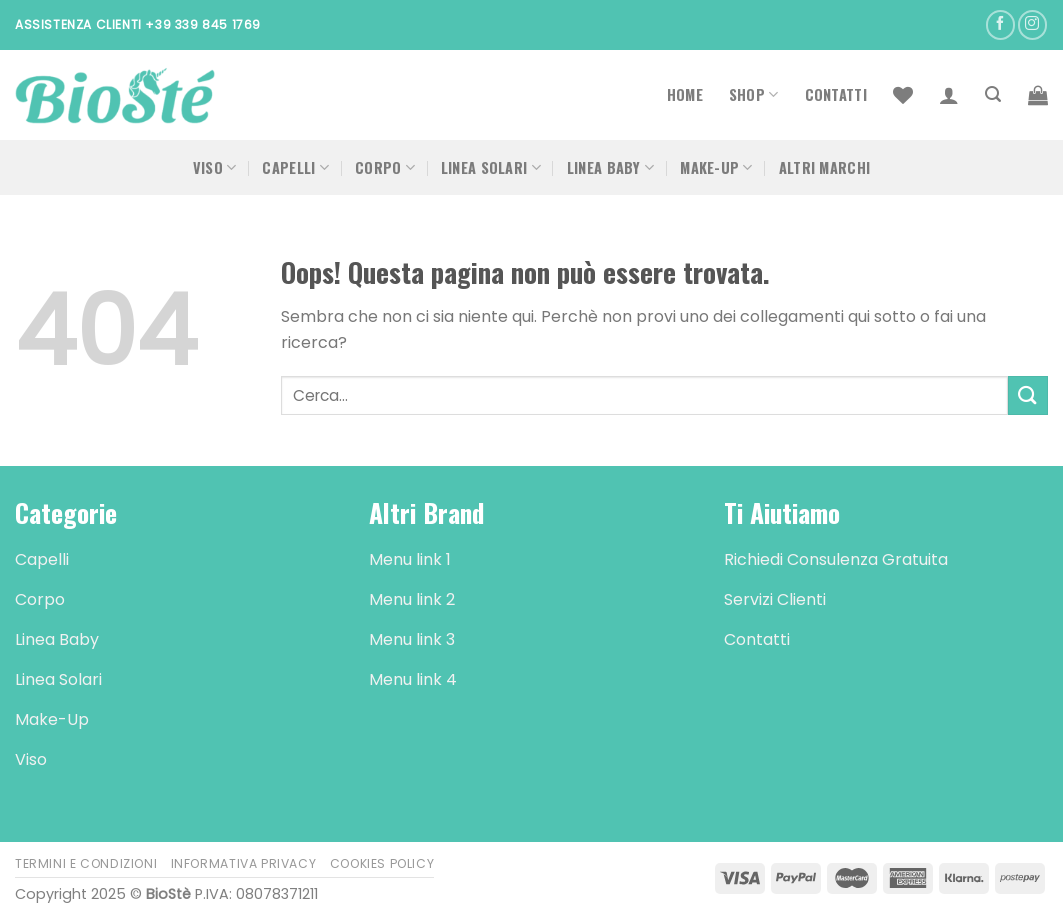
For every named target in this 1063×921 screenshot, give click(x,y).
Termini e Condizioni (86, 863)
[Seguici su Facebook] (1000, 24)
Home (685, 94)
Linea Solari (491, 167)
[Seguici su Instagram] (1032, 24)
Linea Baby (610, 167)
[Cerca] (993, 94)
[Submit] (1028, 395)
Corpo (385, 167)
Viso (215, 167)
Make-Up (716, 167)
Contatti (836, 94)
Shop (754, 94)
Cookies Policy (382, 863)
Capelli (295, 167)
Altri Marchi (824, 167)
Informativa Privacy (244, 863)
